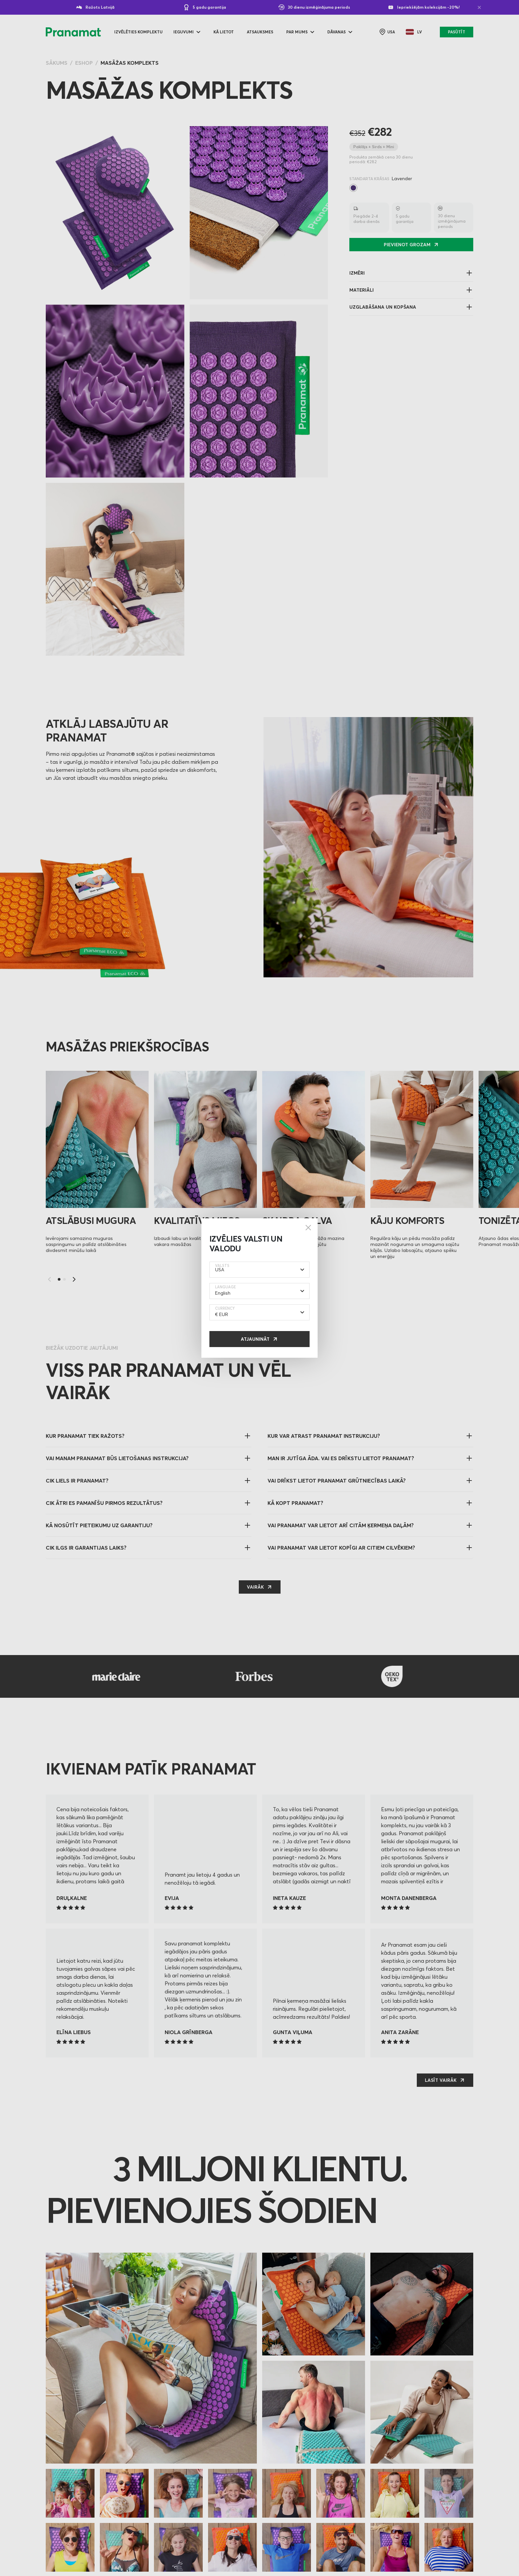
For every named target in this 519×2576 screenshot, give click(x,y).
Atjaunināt (255, 1339)
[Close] (308, 1228)
